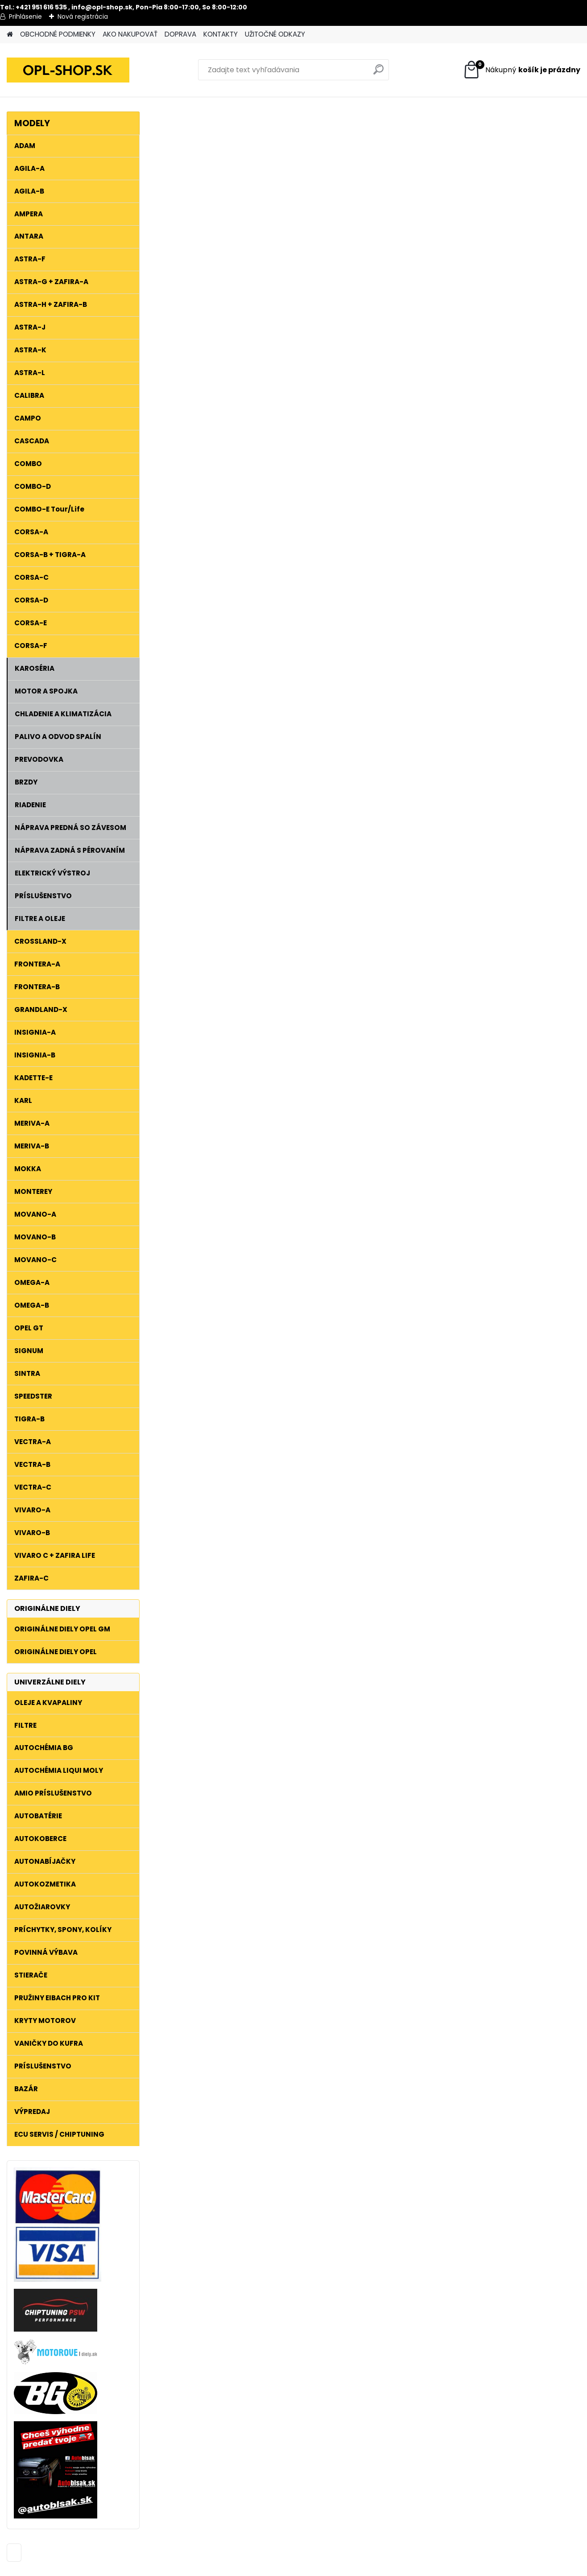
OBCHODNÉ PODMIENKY (57, 34)
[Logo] (68, 70)
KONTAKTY (220, 34)
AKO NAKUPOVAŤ (130, 34)
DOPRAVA (180, 34)
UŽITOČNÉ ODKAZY (275, 34)
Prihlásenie (25, 16)
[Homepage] (10, 34)
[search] (378, 73)
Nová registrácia (83, 16)
